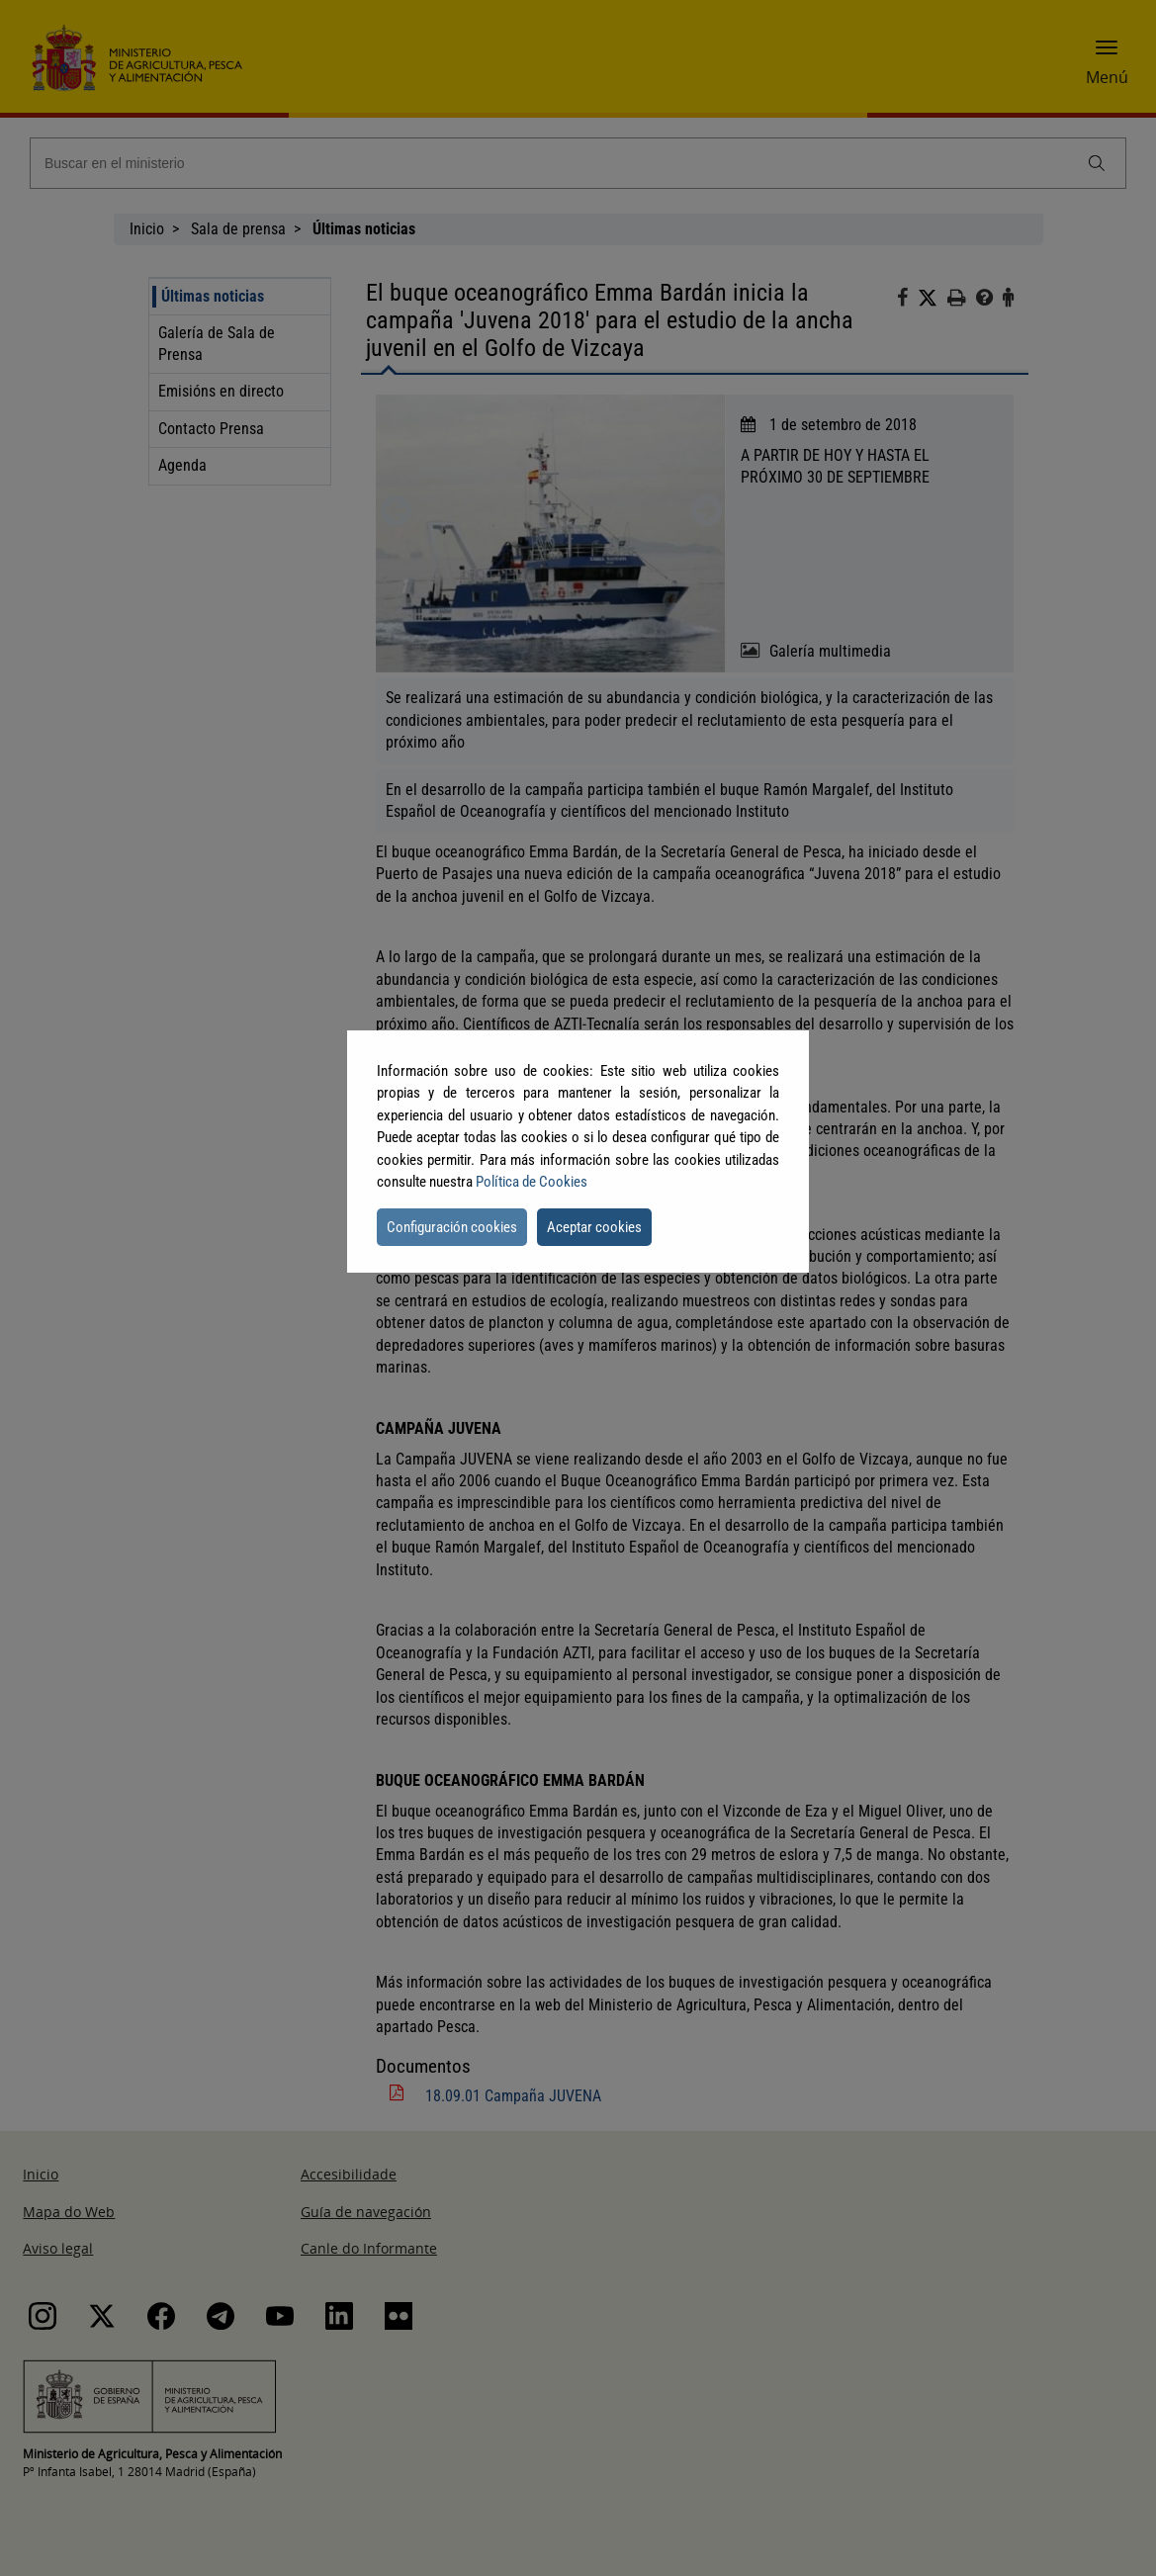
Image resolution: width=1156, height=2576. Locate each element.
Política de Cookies (531, 1182)
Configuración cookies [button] (452, 1227)
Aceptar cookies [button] (594, 1227)
